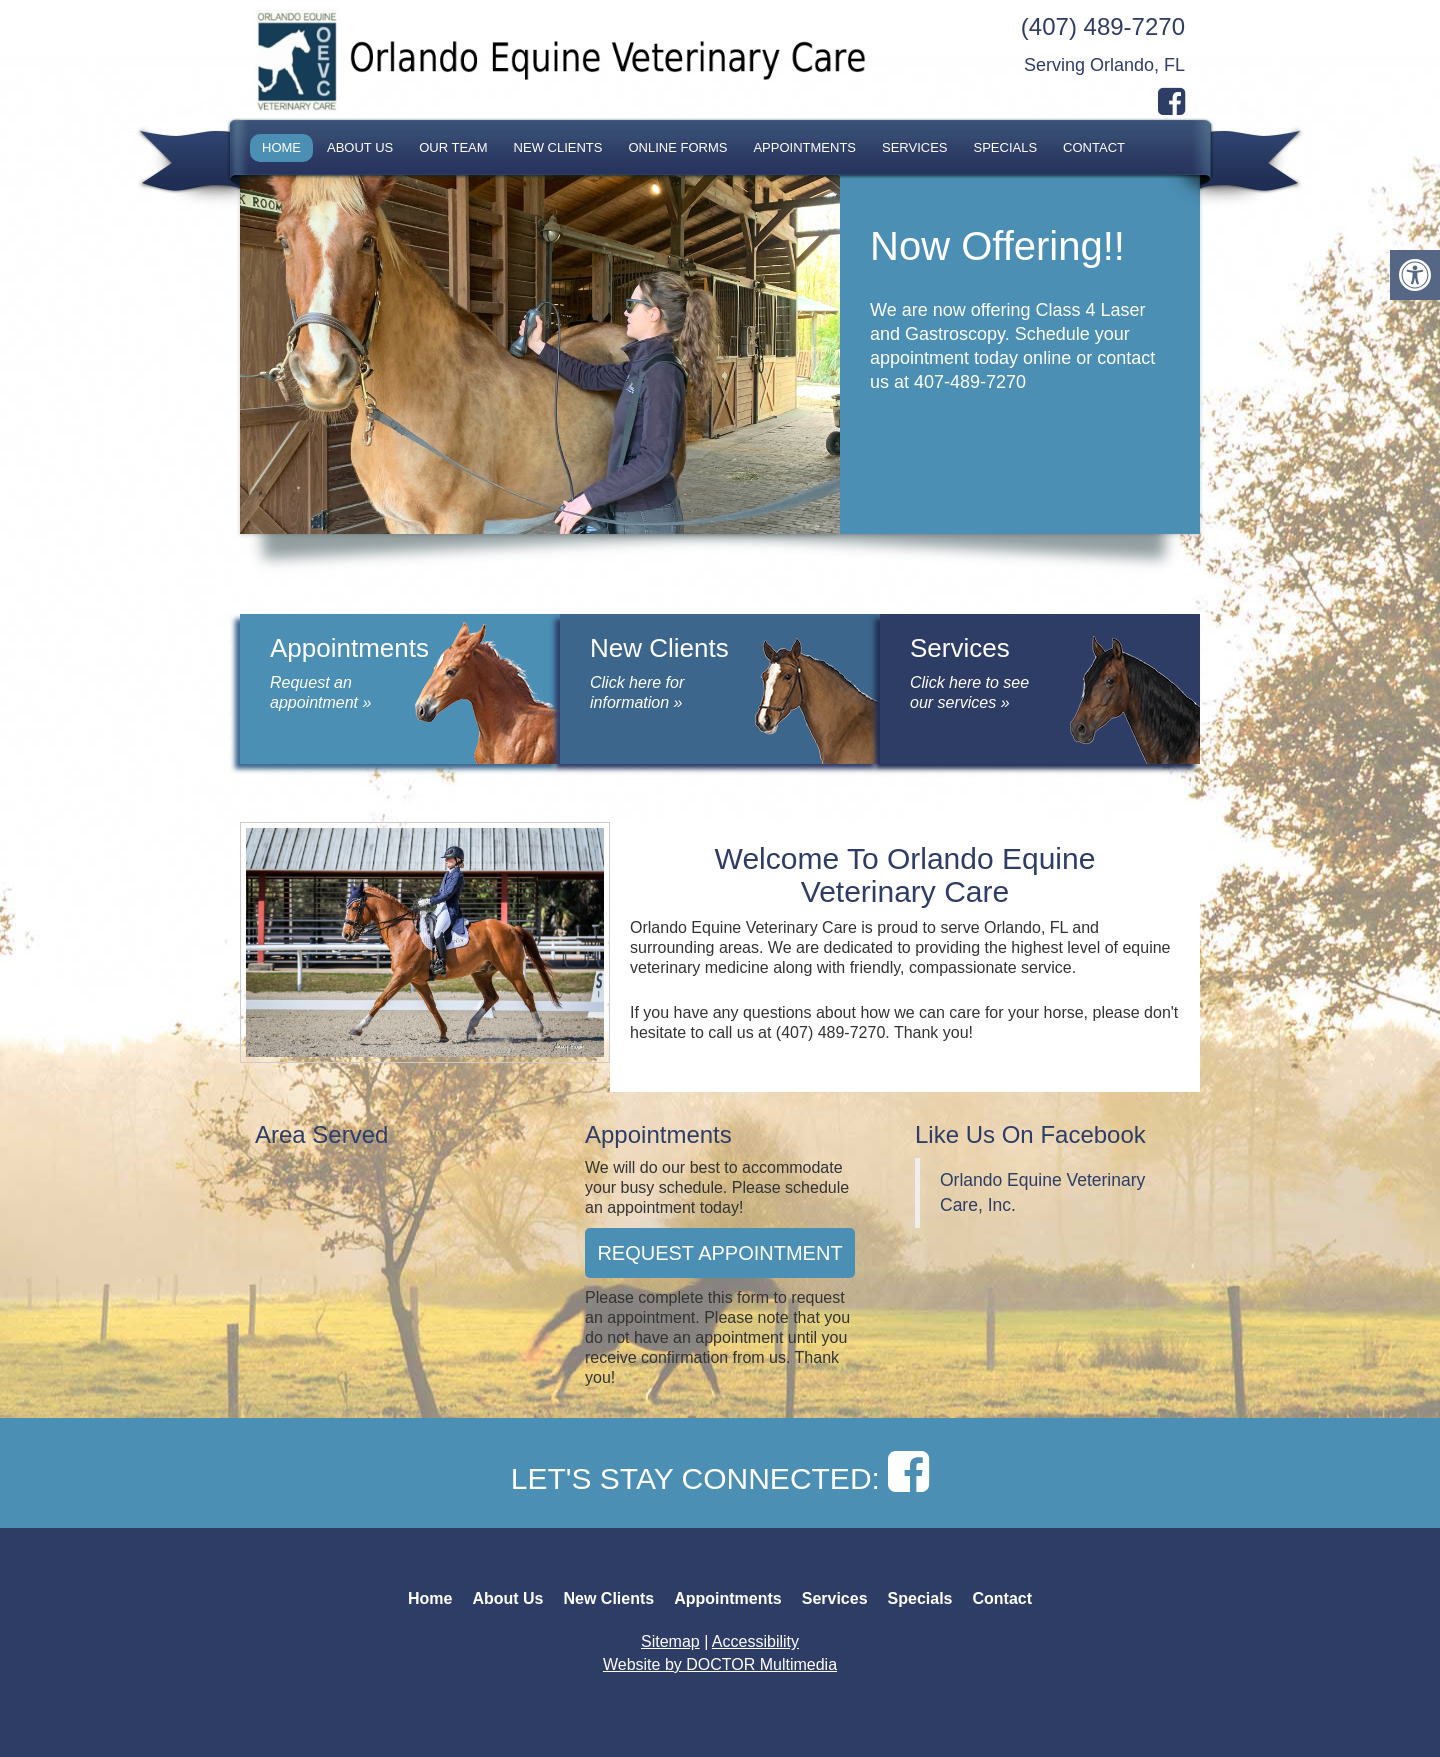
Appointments (804, 147)
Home (281, 147)
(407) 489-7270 (1103, 26)
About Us (360, 147)
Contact (1094, 147)
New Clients (558, 147)
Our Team (453, 147)
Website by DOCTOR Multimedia (720, 1664)
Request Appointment (719, 1253)
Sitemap (670, 1641)
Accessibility (755, 1641)
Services (915, 147)
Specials (1006, 147)
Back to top (720, 1697)
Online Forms (677, 147)
